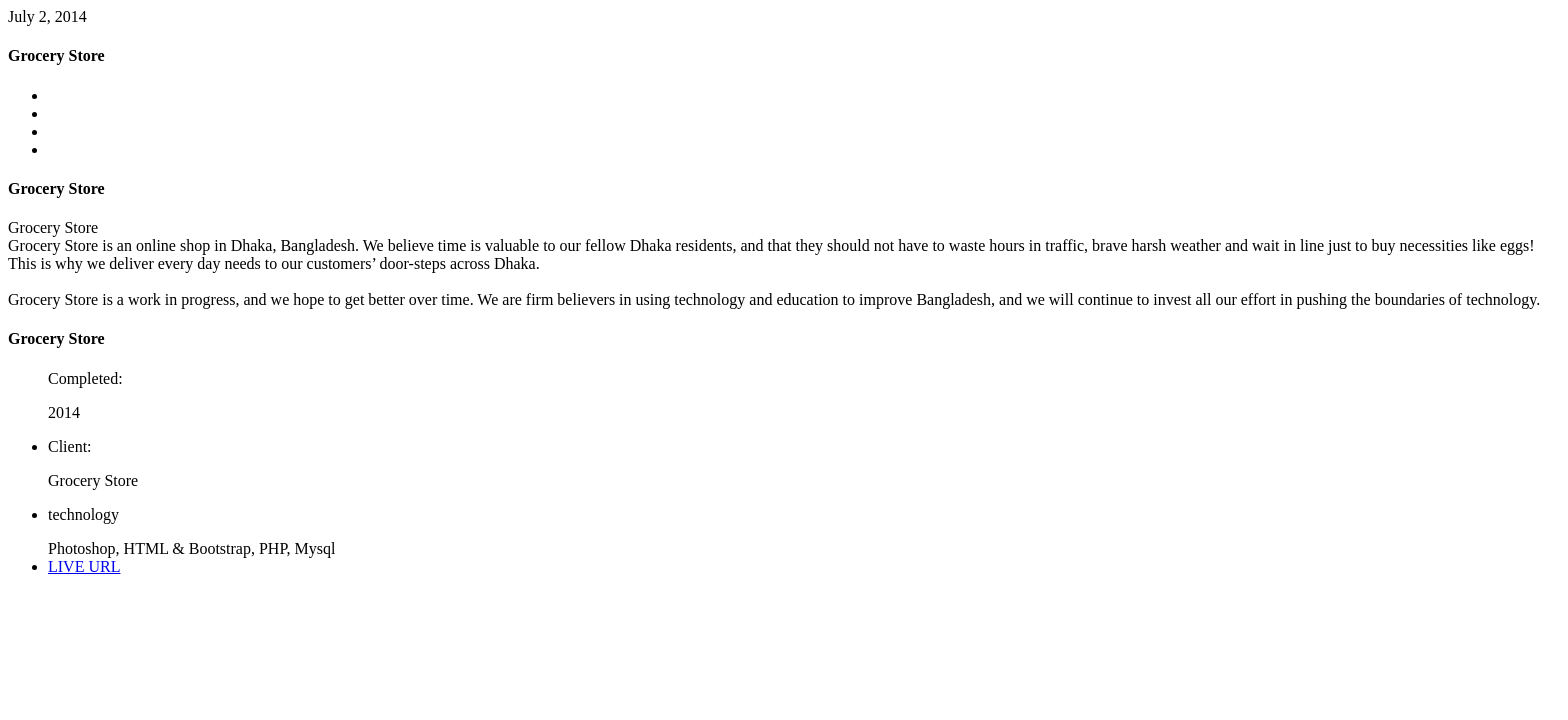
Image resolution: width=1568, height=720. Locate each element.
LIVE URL (84, 566)
